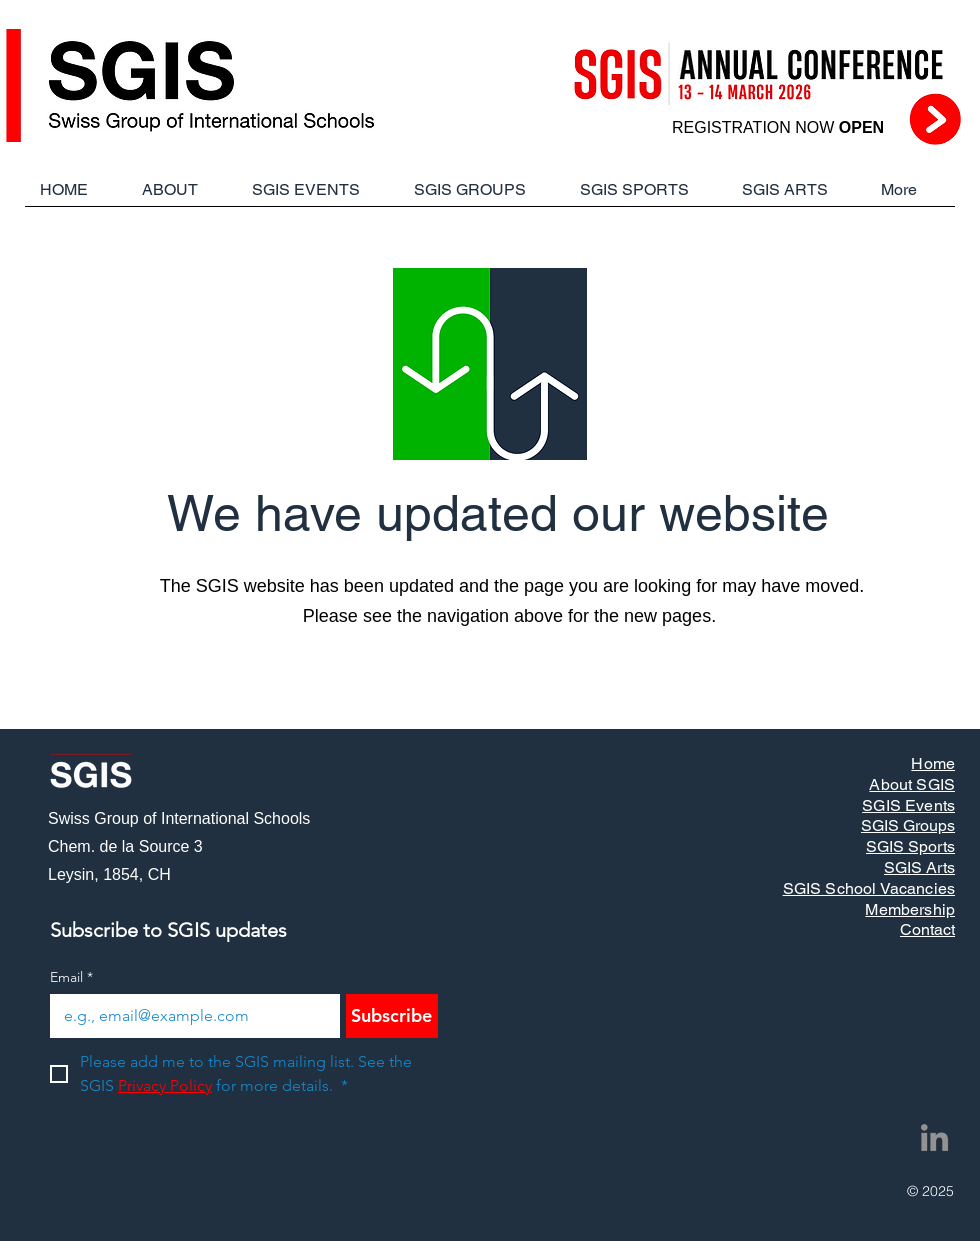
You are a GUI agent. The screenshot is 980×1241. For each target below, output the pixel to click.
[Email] (189, 1016)
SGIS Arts (919, 867)
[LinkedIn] (934, 1137)
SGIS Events (908, 805)
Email (71, 977)
